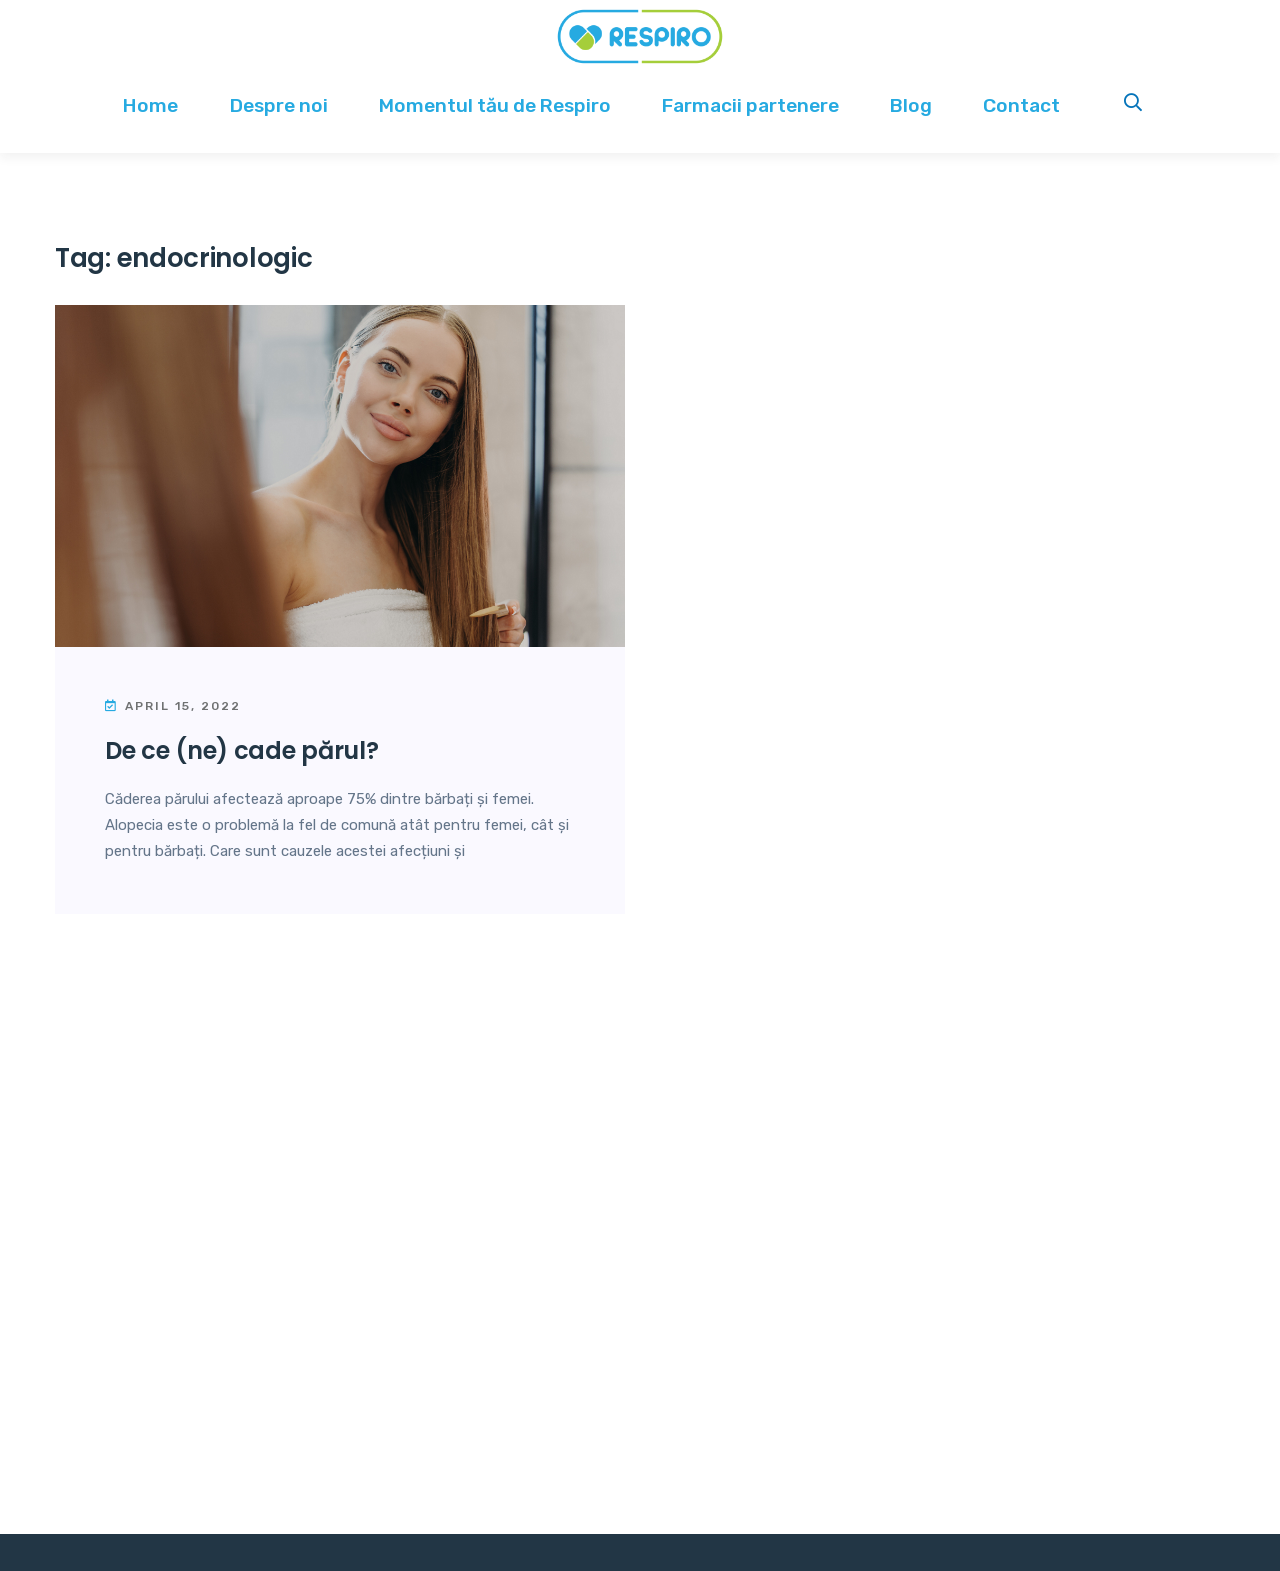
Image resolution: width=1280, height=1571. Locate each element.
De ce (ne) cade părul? (241, 750)
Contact (1021, 105)
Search (1134, 105)
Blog (911, 105)
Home (150, 105)
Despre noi (279, 105)
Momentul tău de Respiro (495, 105)
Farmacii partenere (750, 105)
